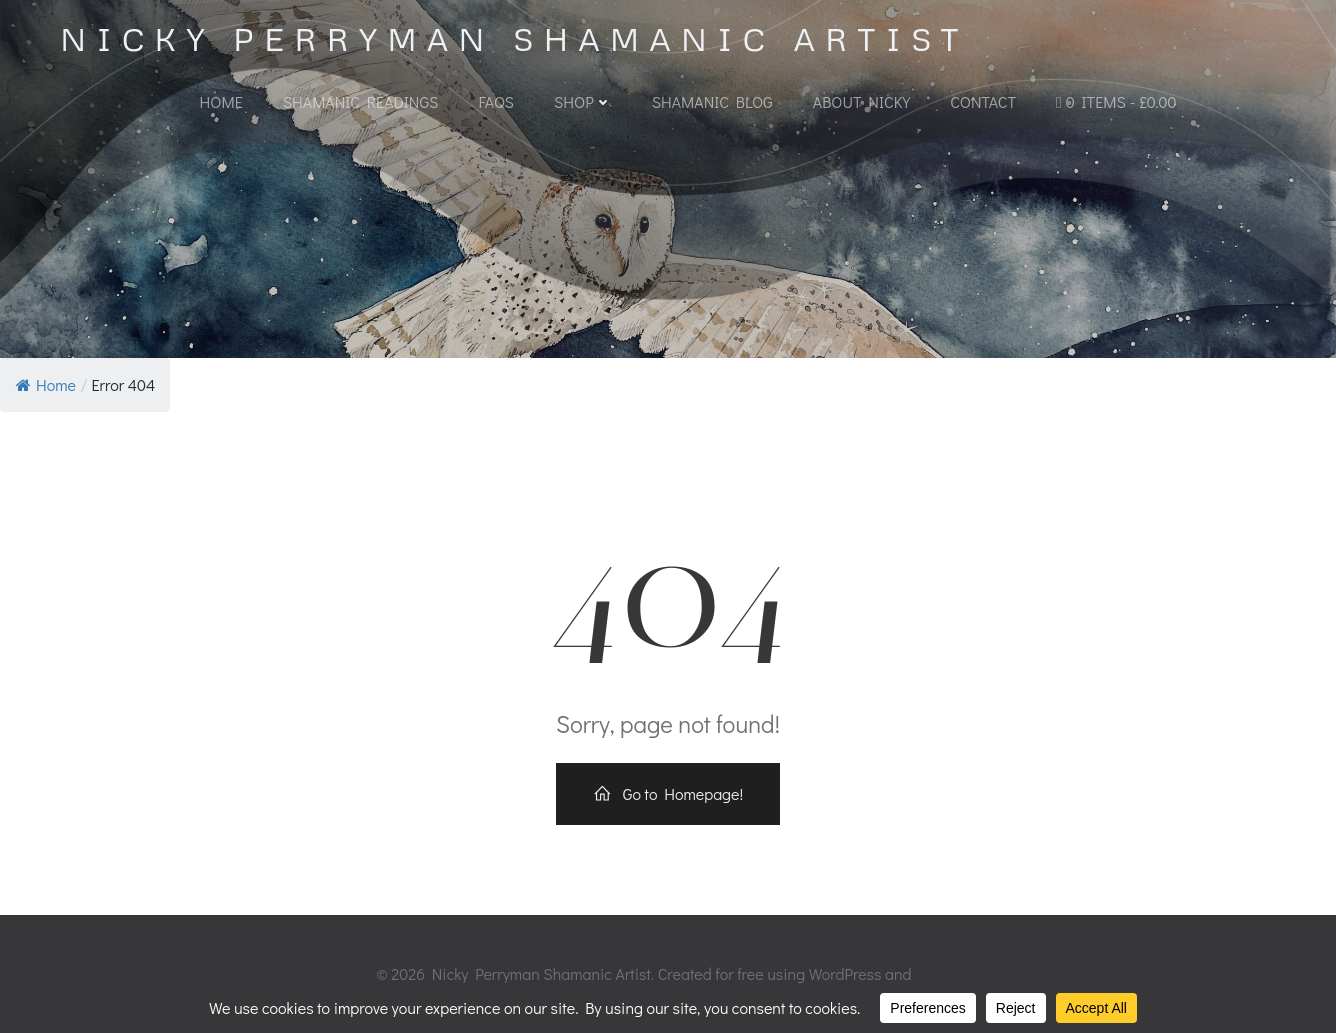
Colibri (937, 973)
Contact (983, 101)
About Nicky (861, 101)
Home (221, 101)
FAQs (496, 101)
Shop (583, 101)
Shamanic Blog (712, 101)
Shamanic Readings (361, 101)
